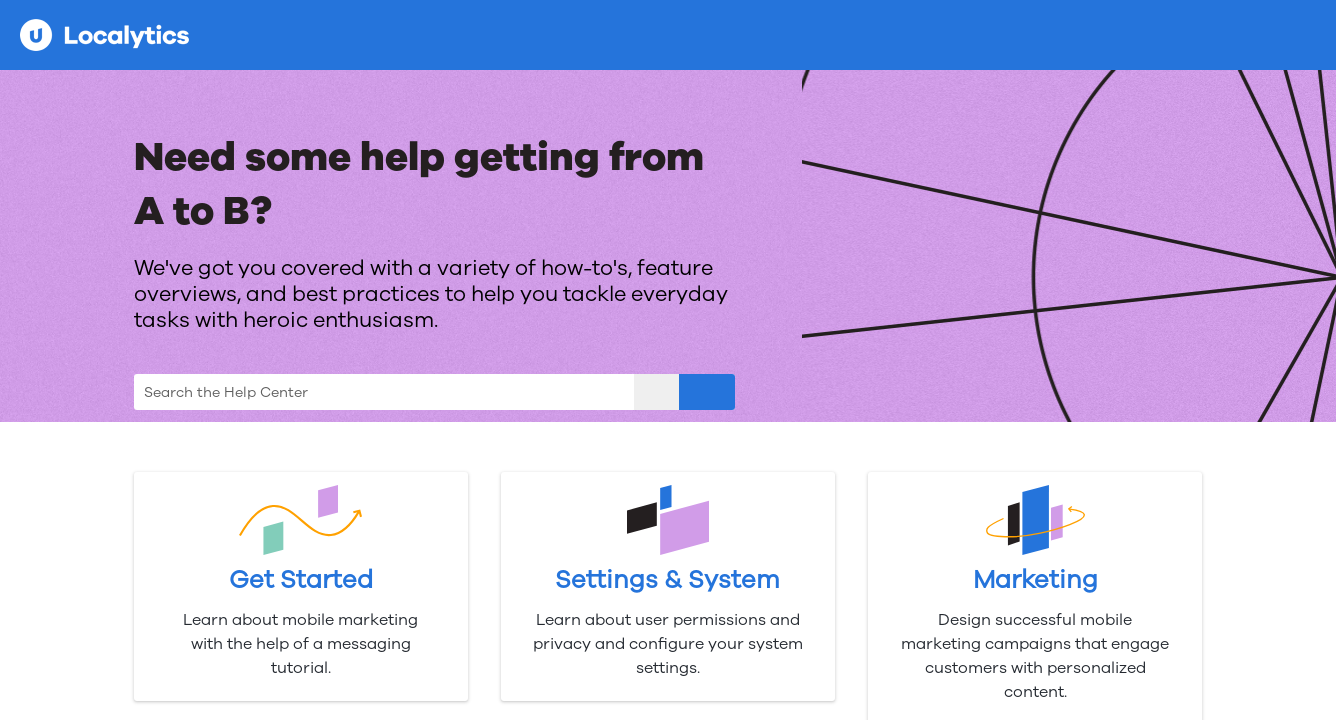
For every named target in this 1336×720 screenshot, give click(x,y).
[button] (656, 392)
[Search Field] (434, 392)
